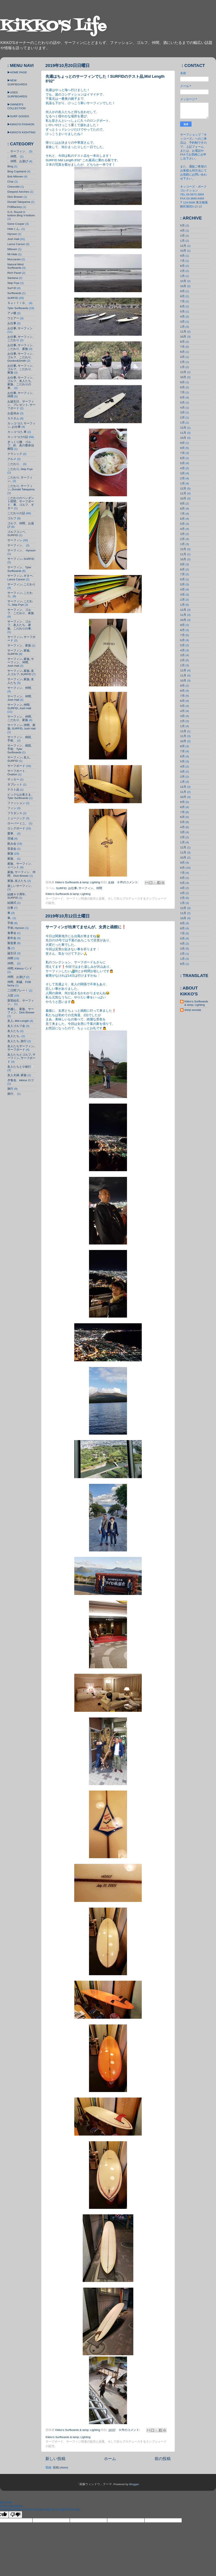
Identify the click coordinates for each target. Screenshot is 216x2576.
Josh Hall (13, 239)
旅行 (10, 1088)
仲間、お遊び (16, 977)
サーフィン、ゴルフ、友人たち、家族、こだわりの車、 (20, 625)
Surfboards (14, 293)
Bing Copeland (16, 171)
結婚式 (11, 902)
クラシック (14, 453)
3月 (182, 321)
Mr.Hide (12, 254)
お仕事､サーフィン (19, 328)
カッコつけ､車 (17, 431)
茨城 (10, 838)
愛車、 (11, 833)
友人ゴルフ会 (16, 1026)
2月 (182, 235)
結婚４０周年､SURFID (17, 896)
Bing (10, 166)
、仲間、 (13, 156)
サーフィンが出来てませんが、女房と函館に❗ (86, 927)
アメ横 (11, 313)
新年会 (11, 938)
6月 (182, 265)
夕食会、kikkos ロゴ (20, 1080)
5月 (182, 225)
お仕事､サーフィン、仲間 (85, 888)
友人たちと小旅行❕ (21, 1066)
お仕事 (11, 323)
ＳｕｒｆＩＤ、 (17, 303)
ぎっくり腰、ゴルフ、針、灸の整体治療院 (20, 445)
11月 (183, 331)
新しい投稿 (55, 2458)
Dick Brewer (15, 196)
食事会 (11, 933)
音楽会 (11, 848)
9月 (182, 255)
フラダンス (14, 813)
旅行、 (11, 1093)
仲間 (10, 958)
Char (10, 181)
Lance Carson (16, 244)
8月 (182, 296)
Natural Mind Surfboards (15, 266)
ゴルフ (11, 518)
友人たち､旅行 (17, 1041)
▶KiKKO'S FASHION (20, 124)
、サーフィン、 (17, 151)
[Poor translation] (15, 2514)
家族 (10, 853)
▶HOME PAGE (17, 72)
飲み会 (11, 843)
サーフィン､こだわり (21, 584)
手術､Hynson (15, 928)
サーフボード (16, 765)
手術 (10, 923)
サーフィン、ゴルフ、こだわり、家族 (20, 611)
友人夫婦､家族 (17, 1075)
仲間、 (11, 963)
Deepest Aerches (18, 191)
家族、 (11, 858)
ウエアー (13, 318)
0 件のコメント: (128, 882)
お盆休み (13, 413)
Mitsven (12, 249)
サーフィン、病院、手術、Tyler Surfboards (20, 749)
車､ (9, 918)
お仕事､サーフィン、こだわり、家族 (21, 347)
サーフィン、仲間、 (20, 688)
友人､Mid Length (18, 1020)
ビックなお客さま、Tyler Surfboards (20, 796)
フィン (11, 808)
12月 (183, 245)
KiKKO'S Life (53, 26)
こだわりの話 (16, 513)
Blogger (134, 2484)
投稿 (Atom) (60, 2467)
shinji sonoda (192, 1009)
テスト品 (13, 789)
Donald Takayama (18, 201)
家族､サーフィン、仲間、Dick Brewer (21, 874)
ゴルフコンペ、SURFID (17, 533)
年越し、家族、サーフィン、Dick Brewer (21, 1010)
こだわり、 (14, 464)
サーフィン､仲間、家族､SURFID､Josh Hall (21, 727)
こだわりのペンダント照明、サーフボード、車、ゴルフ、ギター (20, 503)
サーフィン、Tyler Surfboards (19, 569)
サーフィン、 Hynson (21, 550)
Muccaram (14, 259)
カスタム (13, 418)
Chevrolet (13, 186)
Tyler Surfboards (17, 308)
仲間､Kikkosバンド (19, 968)
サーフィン (14, 540)
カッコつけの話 (17, 437)
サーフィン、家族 (19, 645)
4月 (182, 230)
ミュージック (16, 818)
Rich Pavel (14, 272)
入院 (10, 995)
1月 (182, 240)
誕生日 (11, 953)
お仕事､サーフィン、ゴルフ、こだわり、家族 (21, 369)
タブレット (14, 784)
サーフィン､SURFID (20, 558)
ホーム (110, 2458)
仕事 (10, 907)
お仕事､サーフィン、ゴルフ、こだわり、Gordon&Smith (21, 357)
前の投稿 (163, 2458)
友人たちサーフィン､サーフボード (21, 1048)
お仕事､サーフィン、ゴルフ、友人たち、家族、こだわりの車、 (21, 383)
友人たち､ (14, 1036)
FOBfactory (14, 207)
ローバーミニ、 (17, 823)
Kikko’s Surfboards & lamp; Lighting (196, 1003)
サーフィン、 (16, 545)
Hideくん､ (14, 228)
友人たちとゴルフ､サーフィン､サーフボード (21, 1058)
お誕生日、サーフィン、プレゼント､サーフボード (21, 405)
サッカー (13, 779)
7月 (182, 260)
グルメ (11, 459)
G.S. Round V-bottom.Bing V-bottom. (21, 213)
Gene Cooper (15, 223)
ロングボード (16, 828)
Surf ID (11, 288)
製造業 (11, 943)
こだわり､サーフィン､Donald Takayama (21, 487)
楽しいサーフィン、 (20, 885)
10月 (183, 250)
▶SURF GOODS (18, 116)
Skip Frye (13, 283)
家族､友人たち (17, 880)
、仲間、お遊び (17, 161)
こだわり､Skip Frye (20, 469)
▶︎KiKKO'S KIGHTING (21, 132)
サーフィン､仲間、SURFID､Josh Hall (19, 706)
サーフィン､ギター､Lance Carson (20, 577)
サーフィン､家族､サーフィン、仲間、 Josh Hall (20, 662)
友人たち (13, 1031)
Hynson (12, 234)
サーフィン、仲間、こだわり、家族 (20, 718)
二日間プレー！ (17, 990)
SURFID (61, 888)
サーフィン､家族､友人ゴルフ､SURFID (20, 672)
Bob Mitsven (15, 176)
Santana (12, 277)
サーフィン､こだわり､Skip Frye (19, 603)
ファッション (16, 803)
